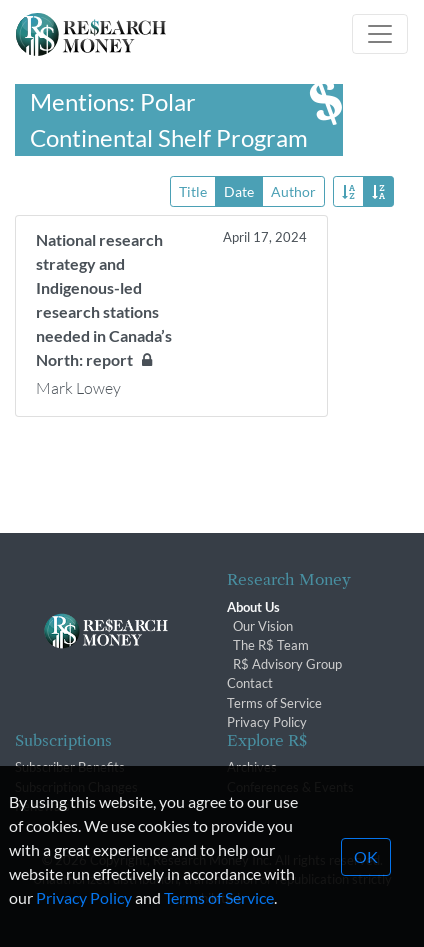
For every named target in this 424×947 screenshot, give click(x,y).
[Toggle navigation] (380, 34)
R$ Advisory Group (287, 664)
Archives (252, 767)
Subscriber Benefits (70, 767)
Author (293, 190)
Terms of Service (274, 703)
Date (239, 190)
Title (193, 190)
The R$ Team (271, 645)
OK (366, 874)
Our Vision (263, 626)
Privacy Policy (267, 722)
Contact (250, 683)
